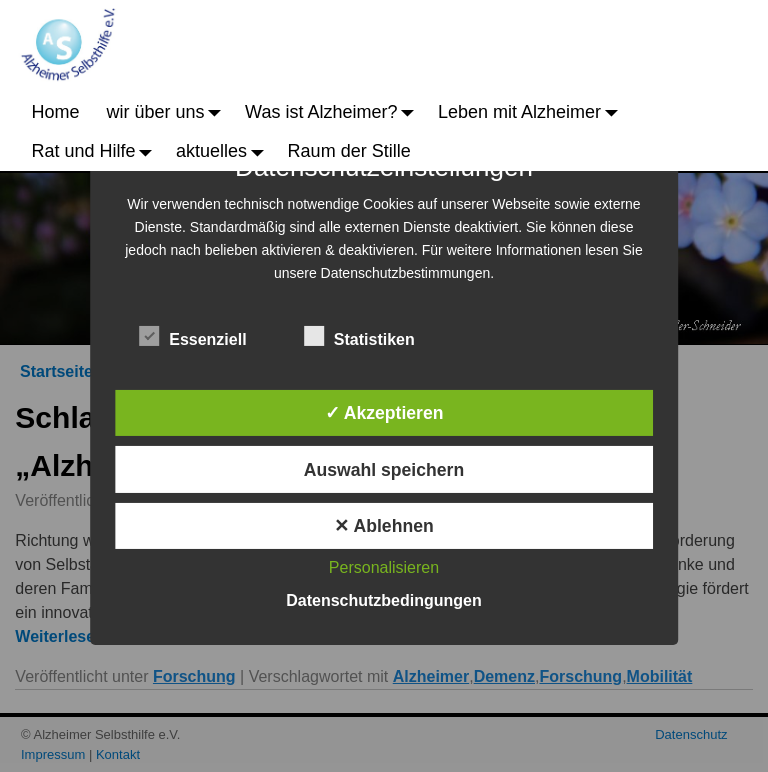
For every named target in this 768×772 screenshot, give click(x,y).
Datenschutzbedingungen (384, 600)
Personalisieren (384, 567)
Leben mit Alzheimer (533, 112)
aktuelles (225, 151)
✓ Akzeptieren (384, 413)
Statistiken (359, 336)
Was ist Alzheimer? (334, 112)
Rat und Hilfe (97, 151)
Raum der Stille (349, 151)
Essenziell (192, 336)
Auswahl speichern (384, 470)
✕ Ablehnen (383, 526)
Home (56, 112)
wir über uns (169, 112)
